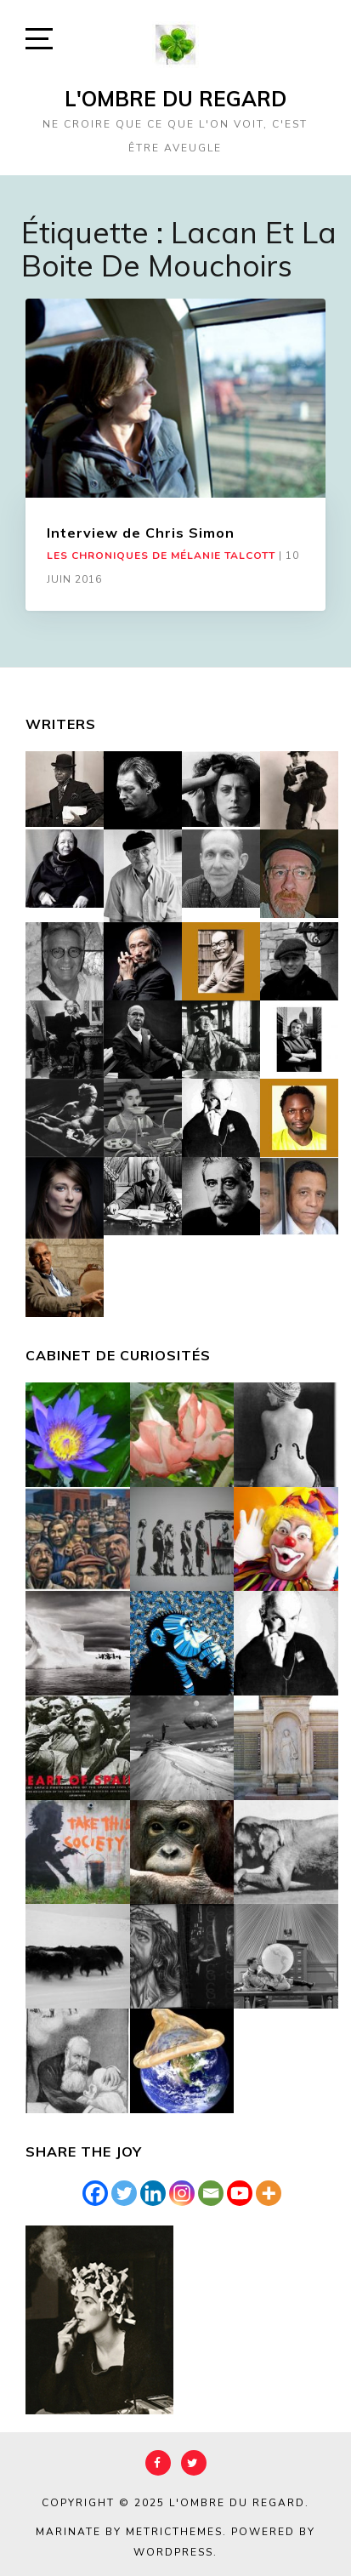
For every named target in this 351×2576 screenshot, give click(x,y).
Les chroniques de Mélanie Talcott (161, 555)
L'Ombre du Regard (175, 98)
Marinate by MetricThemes (129, 2532)
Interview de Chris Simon (141, 532)
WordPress (173, 2552)
